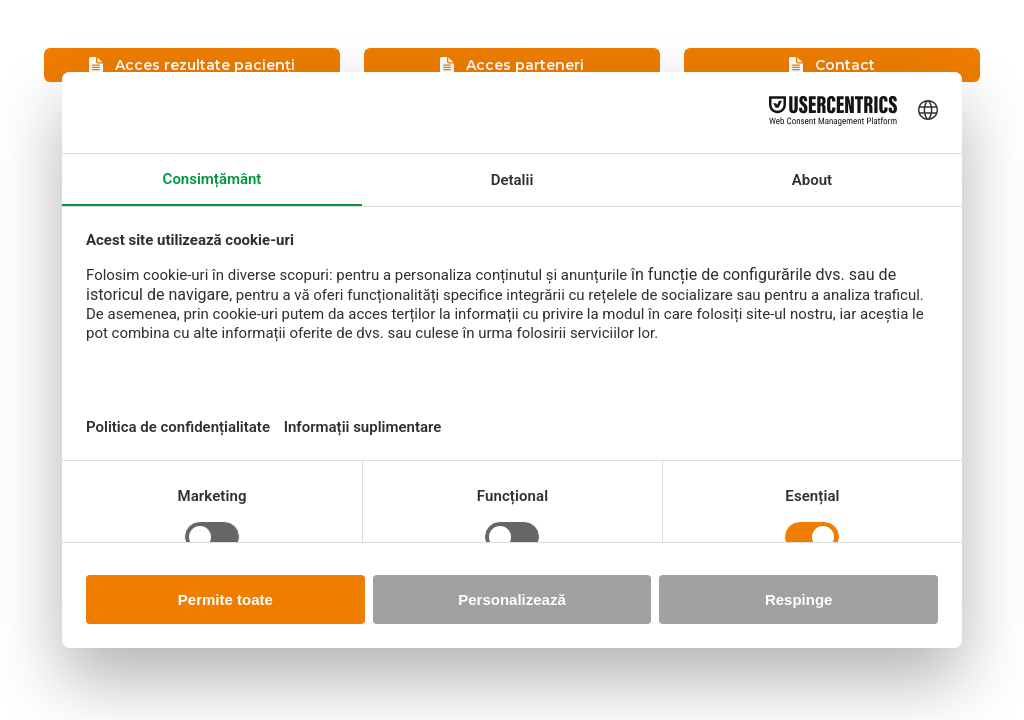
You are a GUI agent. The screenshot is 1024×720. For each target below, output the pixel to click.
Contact (832, 65)
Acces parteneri (512, 65)
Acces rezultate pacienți (192, 65)
